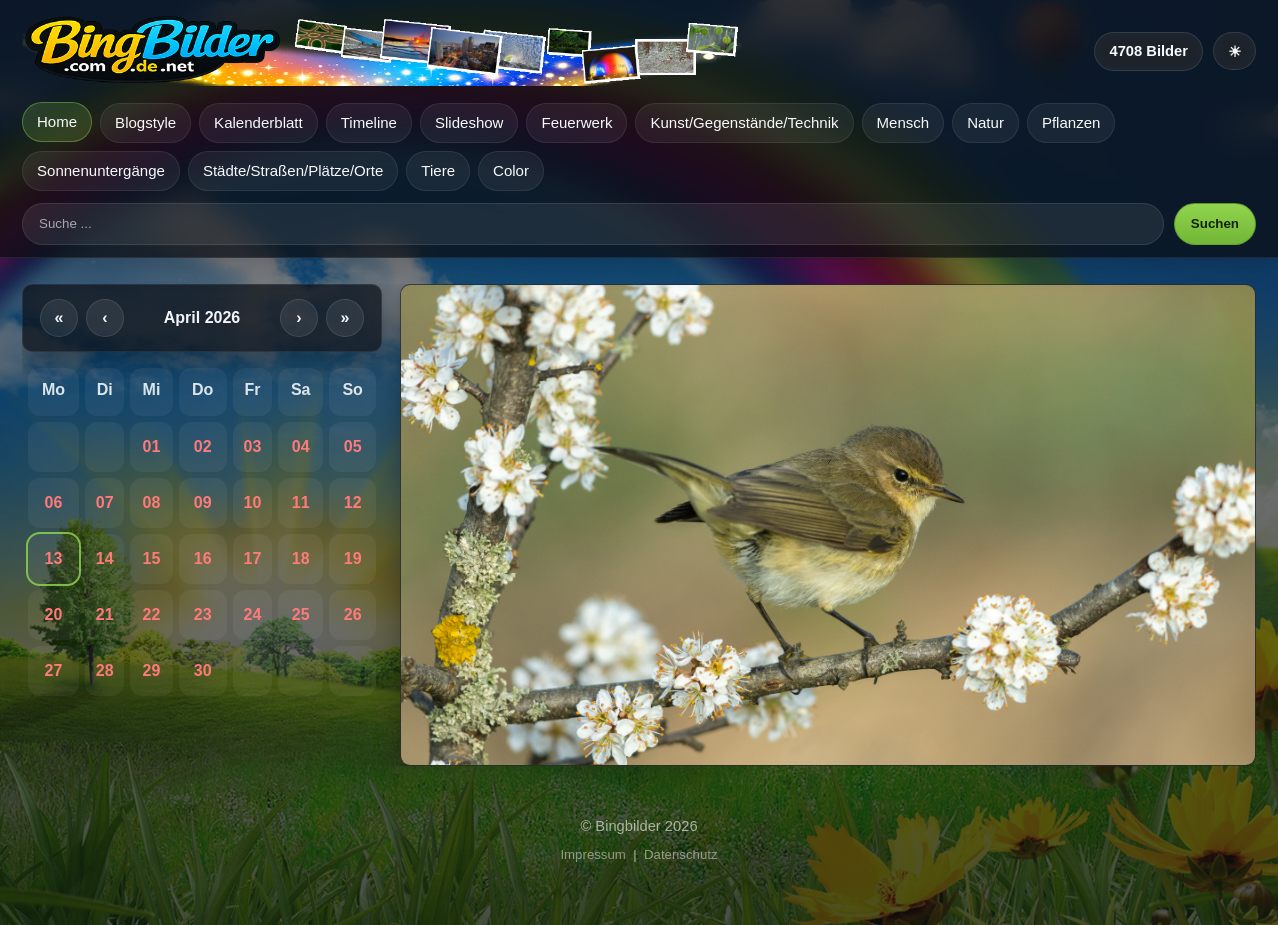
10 (252, 502)
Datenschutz (681, 854)
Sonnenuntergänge (101, 170)
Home (57, 121)
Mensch (903, 122)
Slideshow (469, 122)
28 (105, 670)
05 (353, 446)
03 (252, 446)
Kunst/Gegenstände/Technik (744, 122)
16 (203, 558)
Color (511, 170)
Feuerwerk (576, 122)
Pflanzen (1071, 122)
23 (203, 614)
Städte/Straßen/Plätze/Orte (293, 170)
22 (152, 614)
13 (54, 558)
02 (203, 446)
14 (105, 558)
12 (353, 502)
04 (301, 446)
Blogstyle (145, 122)
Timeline (369, 122)
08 (152, 502)
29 (152, 670)
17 (252, 558)
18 (301, 558)
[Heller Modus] (1234, 51)
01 (152, 446)
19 (353, 558)
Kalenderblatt (258, 122)
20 (54, 614)
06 (54, 502)
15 (152, 558)
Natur (985, 122)
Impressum (592, 854)
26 (353, 614)
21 (105, 614)
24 (252, 614)
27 (54, 670)
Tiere (438, 170)
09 (203, 502)
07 (105, 502)
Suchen (1215, 223)
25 (301, 614)
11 (301, 502)
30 (203, 670)
